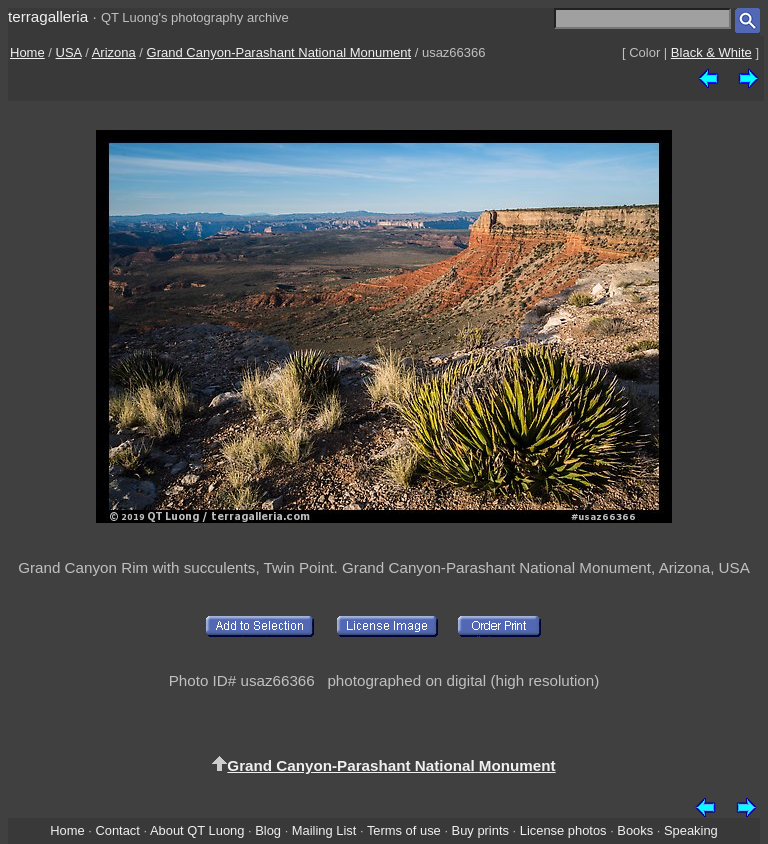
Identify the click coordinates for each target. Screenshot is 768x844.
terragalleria (48, 16)
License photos (563, 830)
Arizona (114, 52)
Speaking (691, 830)
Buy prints (480, 830)
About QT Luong (197, 830)
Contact (117, 830)
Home (27, 52)
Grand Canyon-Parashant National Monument (279, 52)
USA (69, 52)
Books (635, 830)
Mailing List (324, 830)
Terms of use (404, 830)
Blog (268, 830)
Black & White (711, 52)
